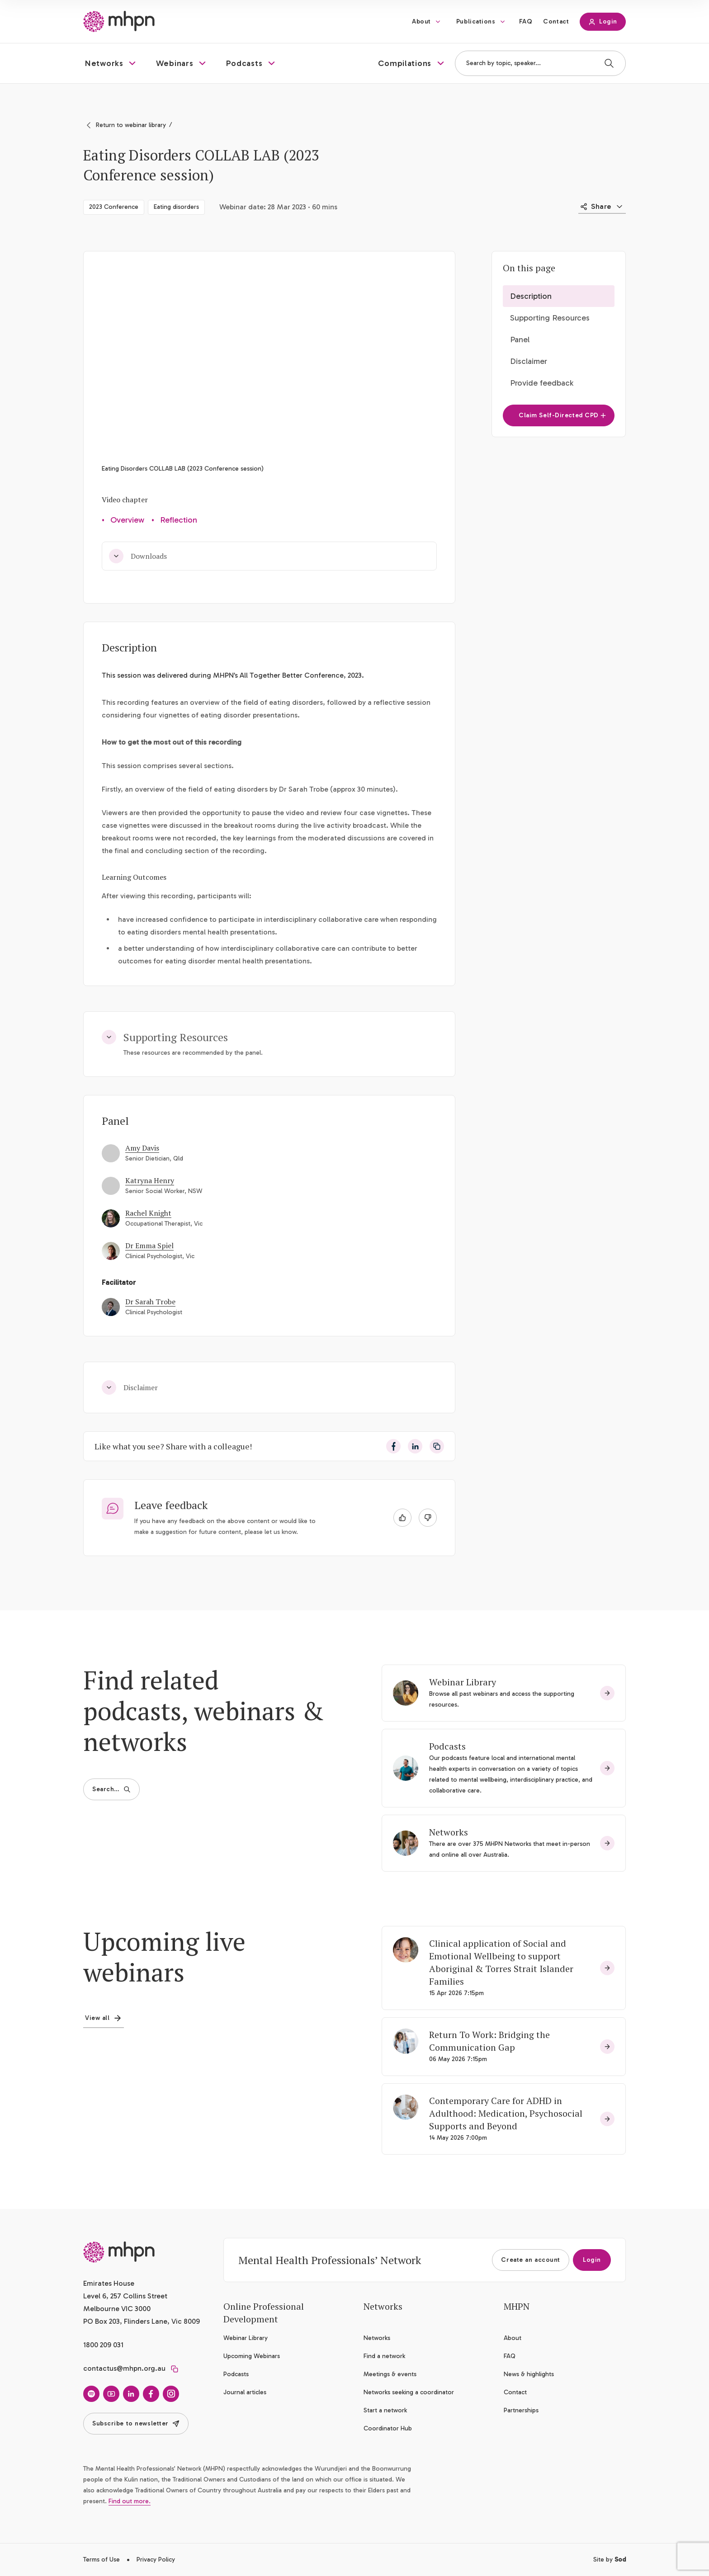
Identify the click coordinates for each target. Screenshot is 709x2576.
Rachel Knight (148, 1213)
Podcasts (447, 1746)
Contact (556, 21)
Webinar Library (462, 1682)
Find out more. (130, 2501)
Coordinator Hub (388, 2428)
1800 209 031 (103, 2344)
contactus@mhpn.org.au (124, 2368)
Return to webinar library (131, 125)
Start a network (385, 2410)
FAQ (526, 21)
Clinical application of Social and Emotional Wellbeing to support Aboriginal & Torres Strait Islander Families (501, 1962)
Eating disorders (176, 207)
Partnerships (521, 2410)
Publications (476, 21)
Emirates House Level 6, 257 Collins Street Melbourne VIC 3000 (125, 2296)
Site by (609, 2559)
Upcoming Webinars (251, 2356)
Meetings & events (390, 2374)
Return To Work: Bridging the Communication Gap (489, 2041)
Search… (111, 1789)
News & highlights (529, 2374)
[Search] (609, 63)
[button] (111, 63)
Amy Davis (142, 1148)
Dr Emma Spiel (149, 1245)
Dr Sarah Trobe (150, 1302)
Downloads (138, 556)
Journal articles (244, 2392)
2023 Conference (113, 207)
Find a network (384, 2356)
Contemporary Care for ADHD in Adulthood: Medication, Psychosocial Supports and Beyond (505, 2113)
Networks (448, 1832)
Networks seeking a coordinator (409, 2392)
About (421, 21)
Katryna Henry (149, 1180)
